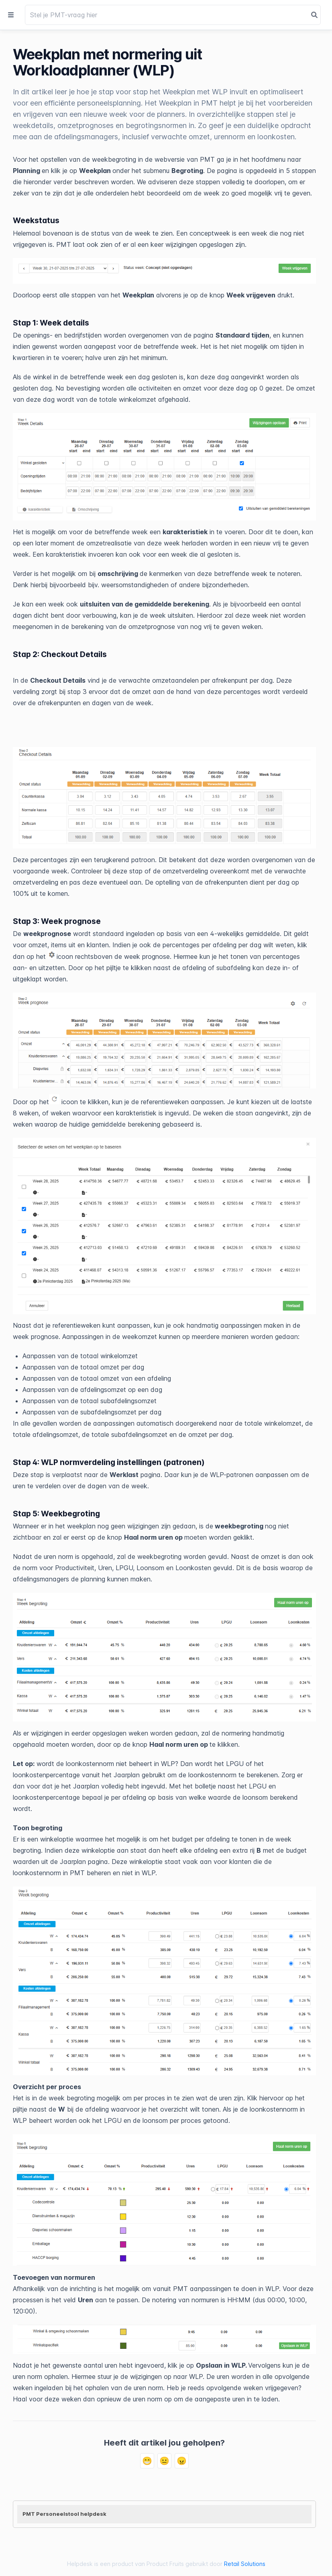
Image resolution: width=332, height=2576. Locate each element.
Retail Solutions (244, 2563)
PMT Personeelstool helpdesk (64, 2514)
